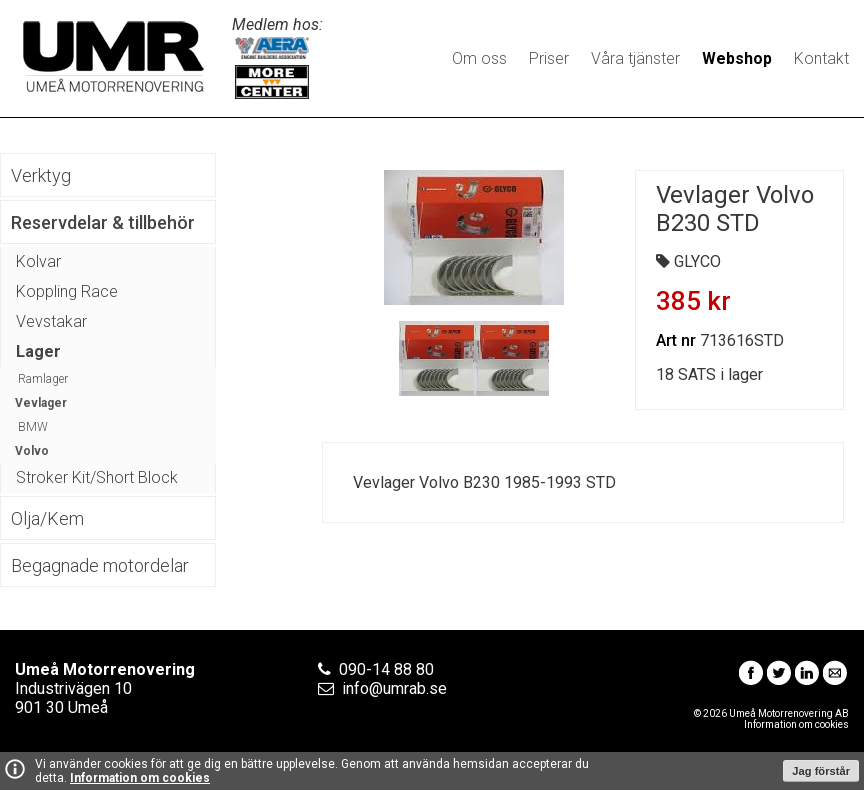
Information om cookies (140, 778)
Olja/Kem (47, 518)
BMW (33, 427)
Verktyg (41, 175)
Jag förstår (821, 771)
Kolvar (38, 261)
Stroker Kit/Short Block (97, 477)
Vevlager (41, 403)
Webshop (737, 58)
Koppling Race (67, 291)
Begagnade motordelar (100, 565)
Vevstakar (51, 321)
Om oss (479, 58)
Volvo (32, 451)
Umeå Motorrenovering (113, 56)
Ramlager (43, 379)
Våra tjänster (635, 58)
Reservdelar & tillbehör (103, 222)
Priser (549, 58)
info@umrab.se (394, 688)
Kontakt (821, 58)
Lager (38, 351)
